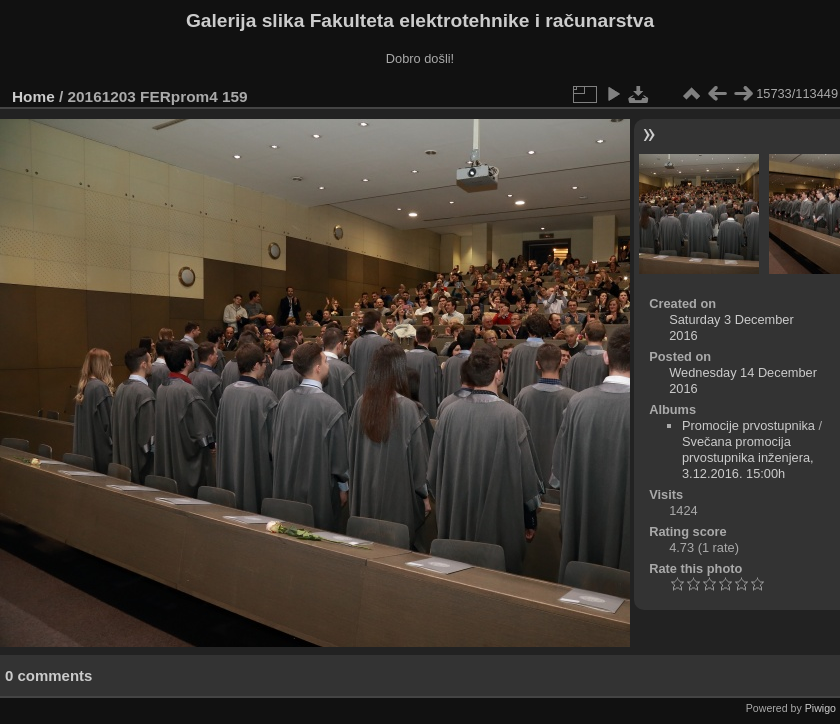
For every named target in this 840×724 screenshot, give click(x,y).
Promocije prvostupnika (748, 425)
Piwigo (820, 708)
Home (33, 96)
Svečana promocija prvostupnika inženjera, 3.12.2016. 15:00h (748, 457)
